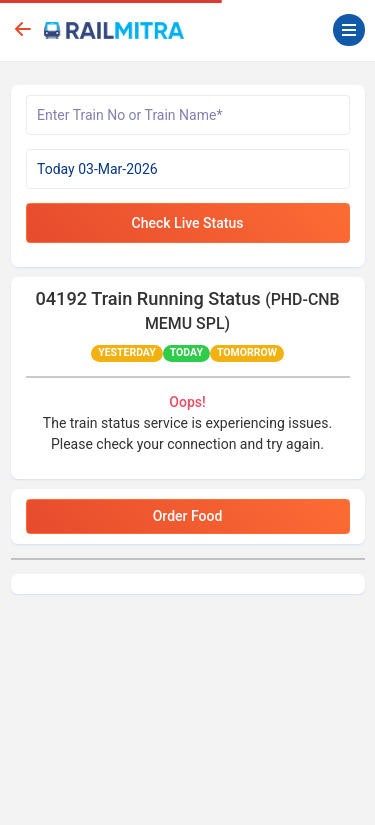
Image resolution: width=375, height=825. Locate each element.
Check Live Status (188, 223)
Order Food (188, 516)
